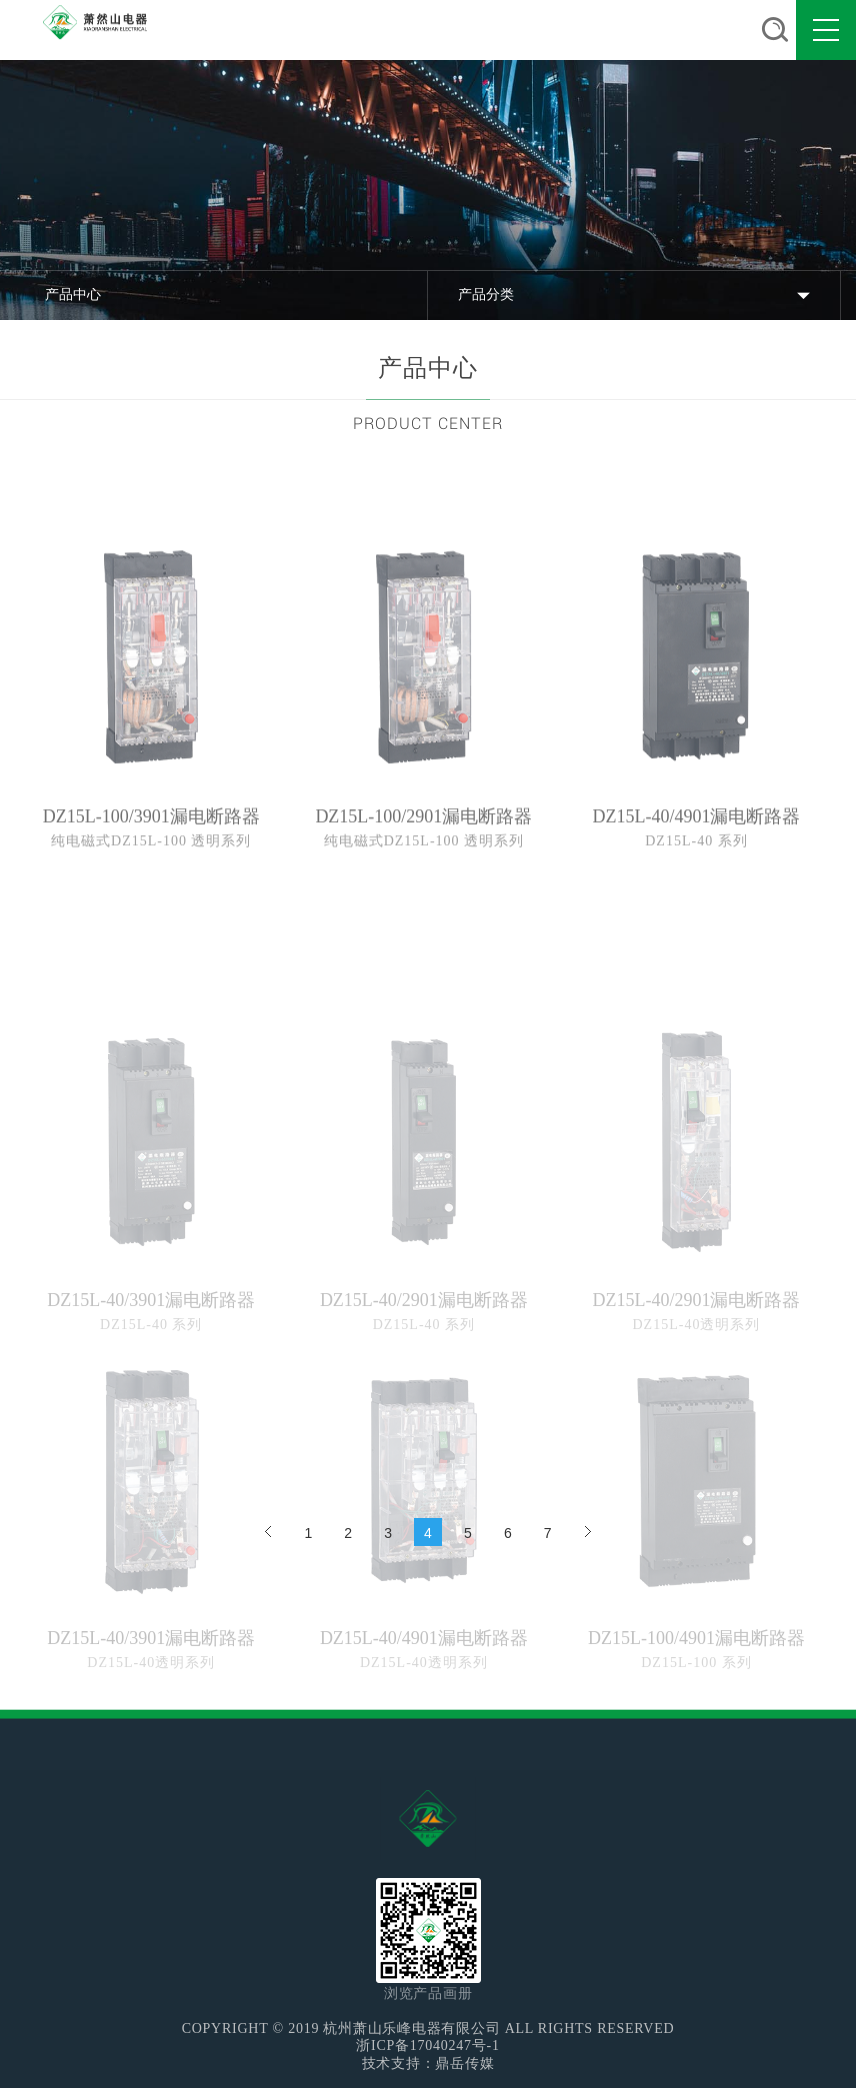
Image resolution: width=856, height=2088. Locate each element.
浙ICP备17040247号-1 (427, 2046)
